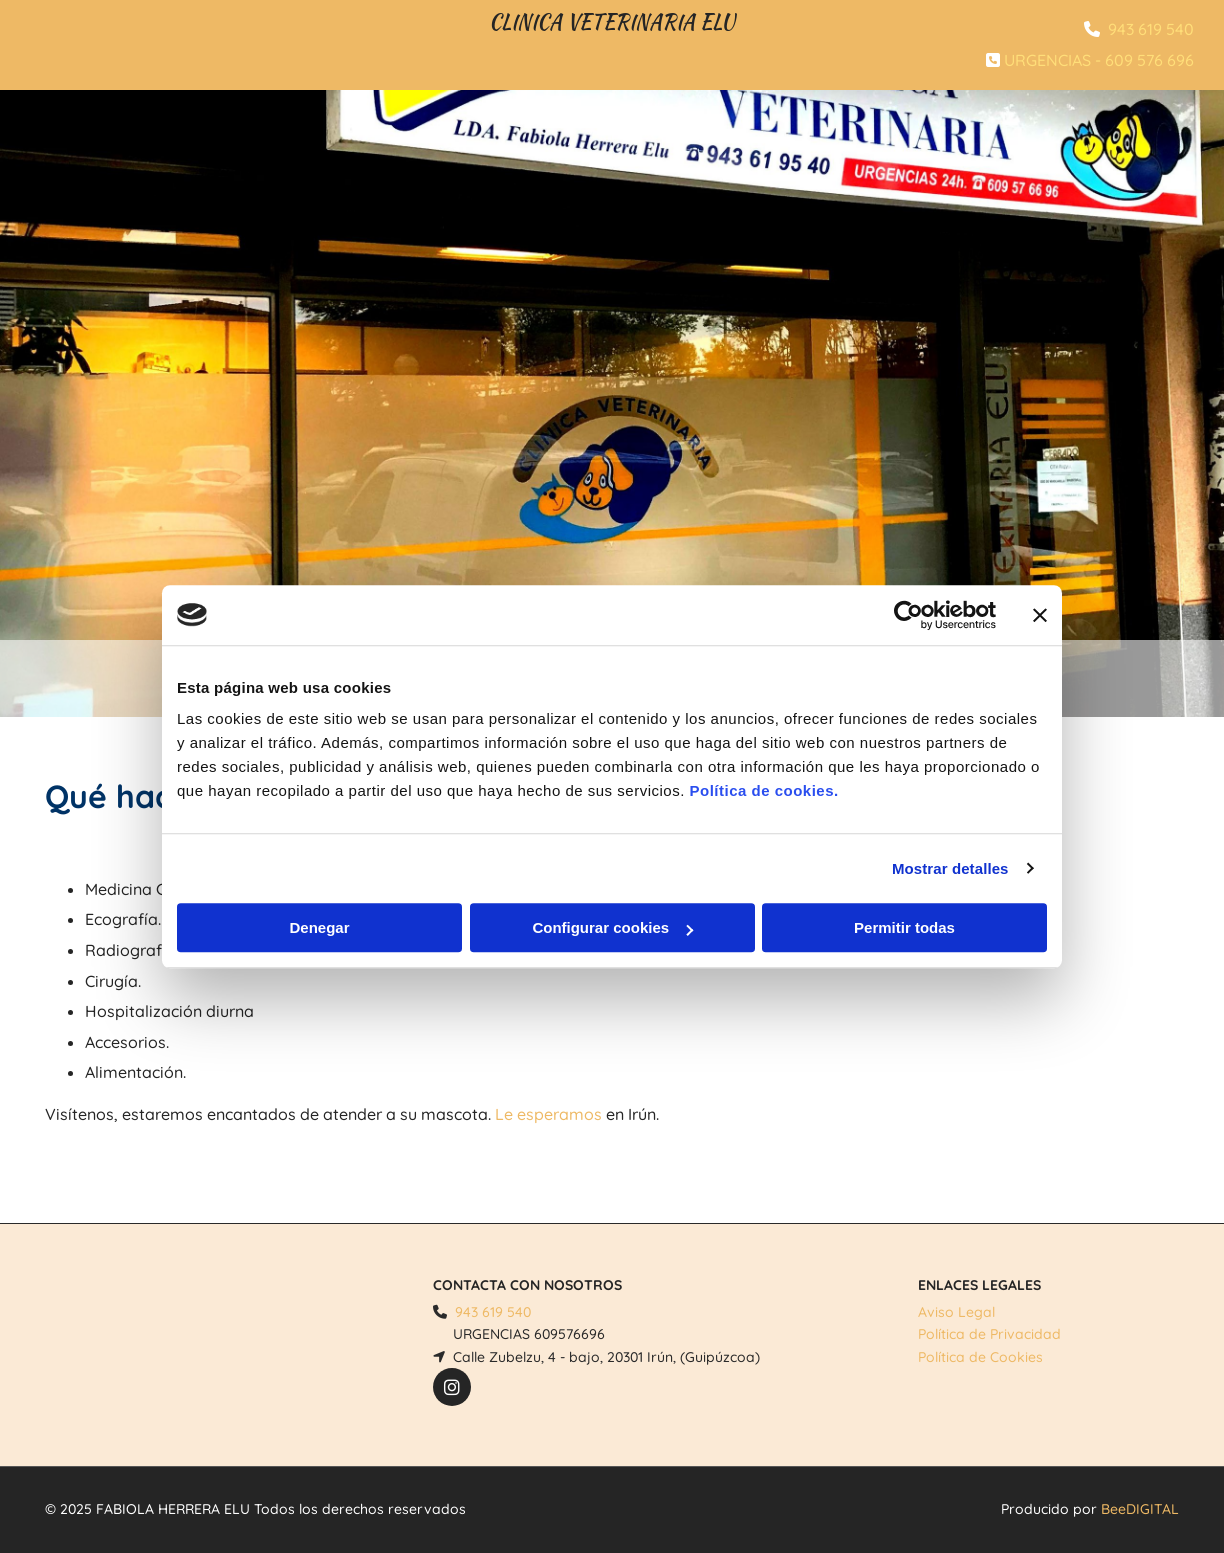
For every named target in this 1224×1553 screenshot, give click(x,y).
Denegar (319, 927)
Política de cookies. (763, 790)
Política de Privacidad (989, 1334)
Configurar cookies (612, 927)
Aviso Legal (956, 1312)
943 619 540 (1151, 29)
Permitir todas (904, 927)
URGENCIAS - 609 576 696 (1099, 60)
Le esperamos (548, 1114)
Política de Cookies (980, 1357)
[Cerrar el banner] (1040, 615)
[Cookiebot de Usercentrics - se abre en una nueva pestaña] (908, 615)
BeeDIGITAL (1140, 1509)
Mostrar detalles (950, 868)
